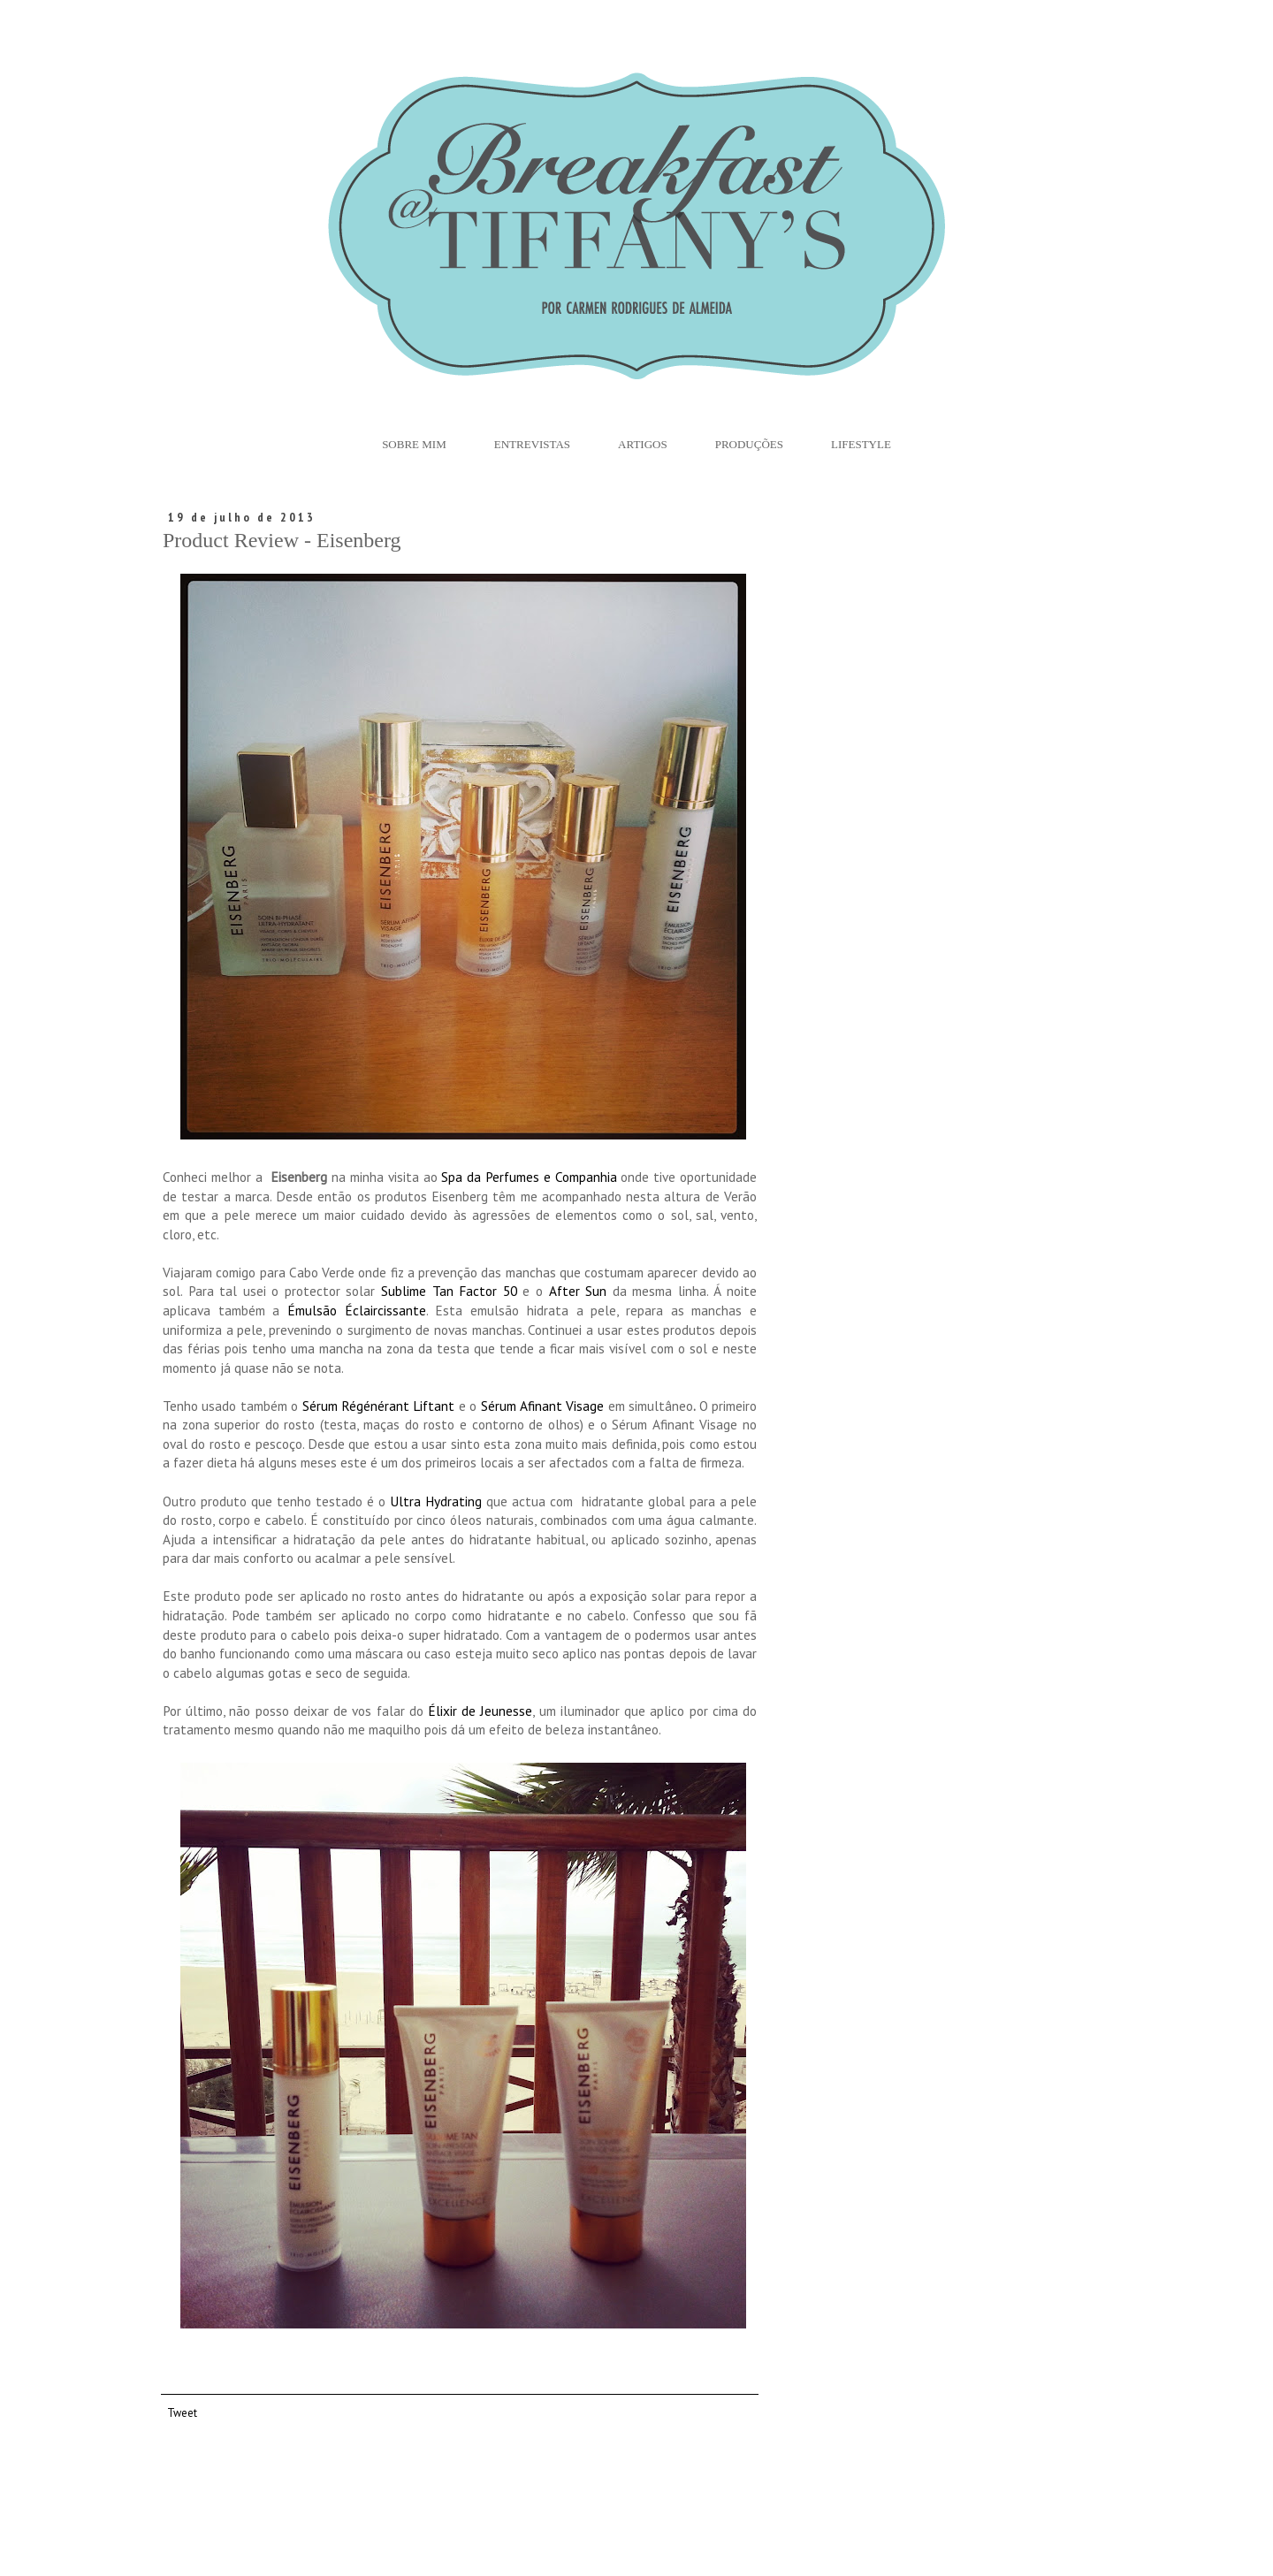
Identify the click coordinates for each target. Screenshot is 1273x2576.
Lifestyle (861, 444)
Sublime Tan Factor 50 (449, 1290)
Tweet (182, 2412)
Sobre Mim (414, 444)
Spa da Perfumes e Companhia (528, 1176)
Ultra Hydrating (436, 1501)
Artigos (642, 444)
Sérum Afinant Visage (543, 1405)
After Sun (578, 1290)
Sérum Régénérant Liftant (378, 1405)
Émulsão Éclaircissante (356, 1310)
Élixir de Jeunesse (480, 1710)
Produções (749, 444)
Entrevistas (532, 444)
